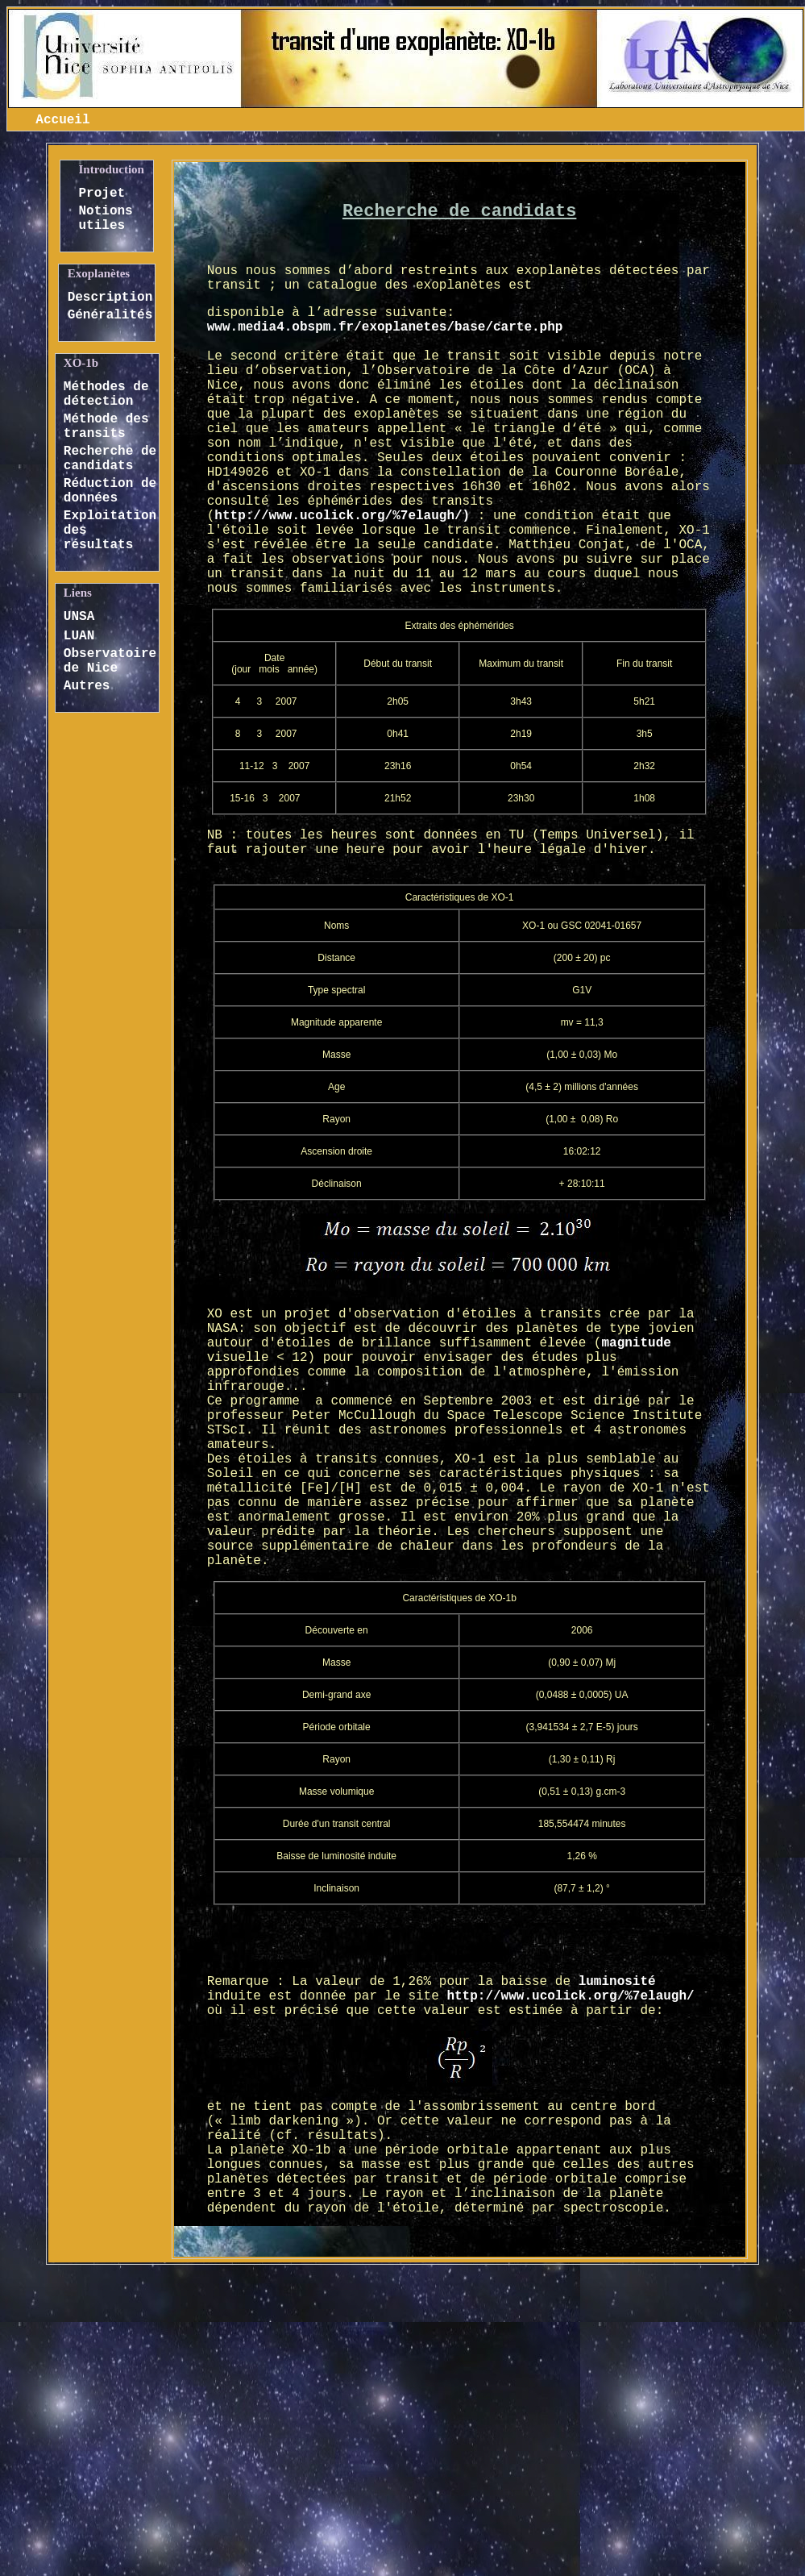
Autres (87, 686)
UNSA (79, 617)
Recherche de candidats (110, 458)
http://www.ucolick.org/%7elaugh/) (342, 516)
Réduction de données (110, 491)
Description (110, 297)
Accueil (62, 120)
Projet (102, 193)
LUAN (79, 636)
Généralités (110, 315)
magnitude (635, 1343)
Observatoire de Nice (110, 661)
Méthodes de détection (106, 394)
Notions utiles (106, 218)
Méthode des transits (106, 426)
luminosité (617, 1982)
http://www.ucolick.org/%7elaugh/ (570, 1996)
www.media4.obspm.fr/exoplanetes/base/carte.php (385, 327)
